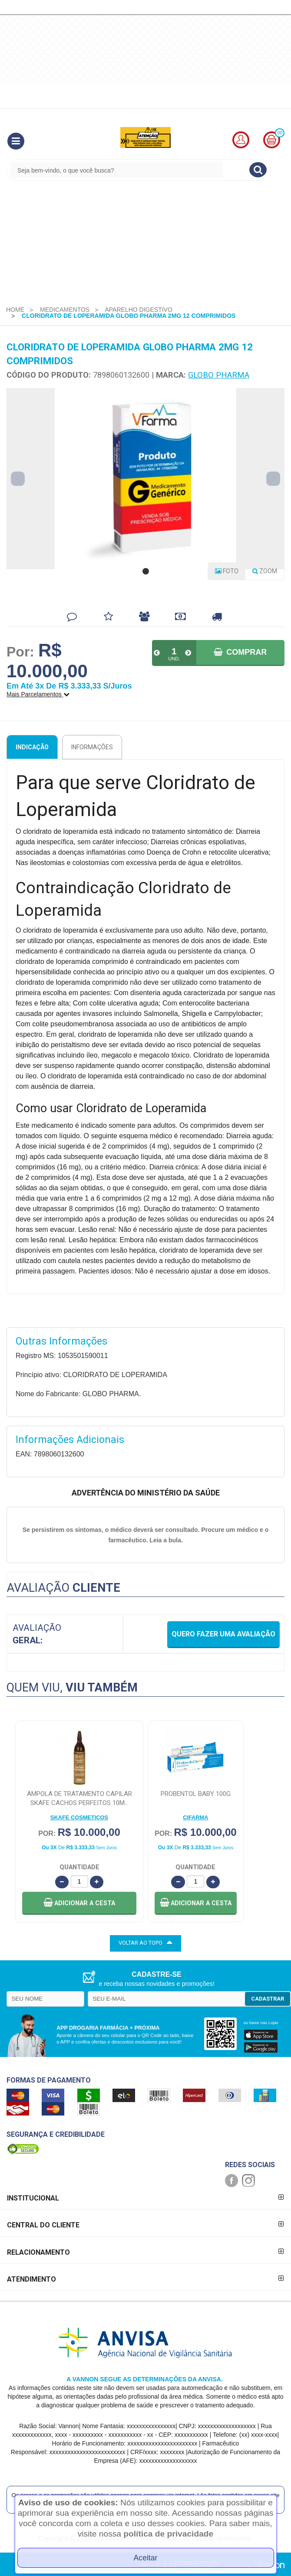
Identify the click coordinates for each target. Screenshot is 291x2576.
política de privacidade (168, 2533)
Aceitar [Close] (146, 2557)
